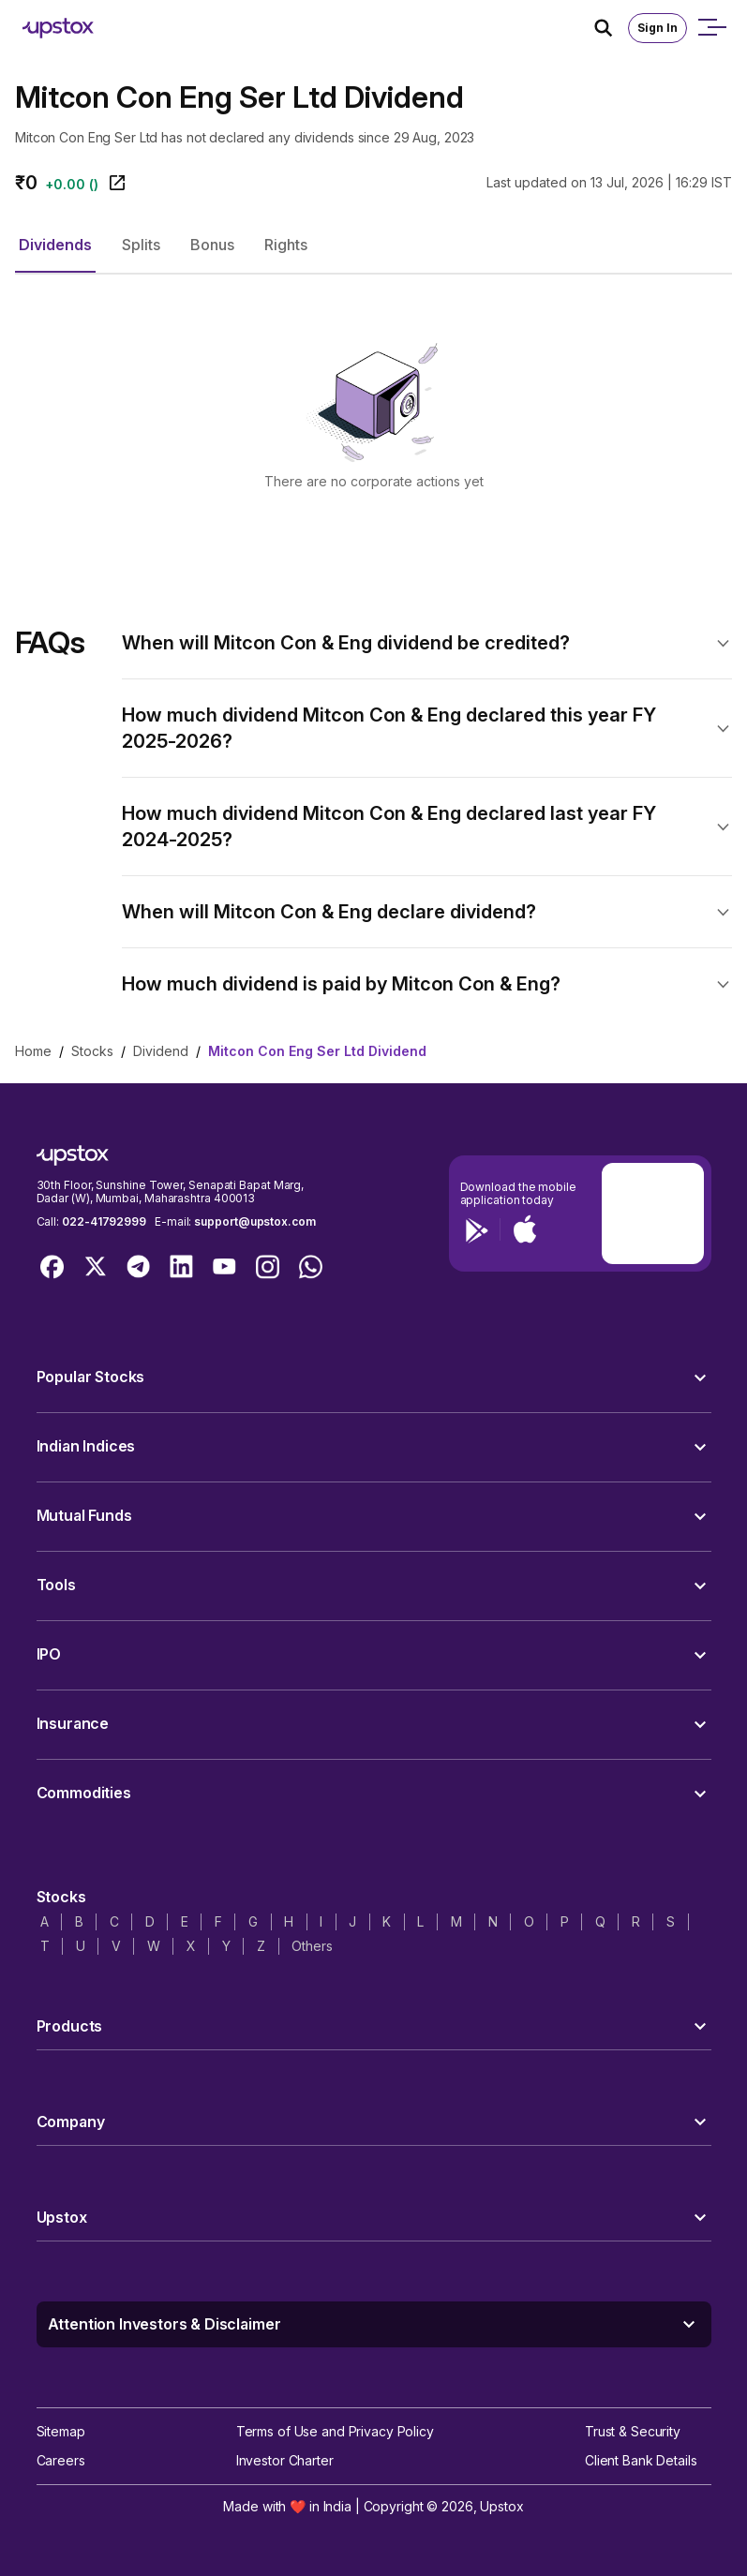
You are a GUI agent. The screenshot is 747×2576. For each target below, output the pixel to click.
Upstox (501, 2506)
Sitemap (61, 2431)
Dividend (160, 1051)
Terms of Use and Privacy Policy (335, 2431)
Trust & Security (632, 2431)
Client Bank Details (641, 2460)
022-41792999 (104, 1221)
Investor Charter (285, 2460)
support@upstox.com (254, 1221)
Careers (61, 2460)
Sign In (657, 28)
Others (311, 1946)
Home (33, 1051)
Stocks (92, 1051)
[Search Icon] (611, 28)
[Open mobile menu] (711, 28)
